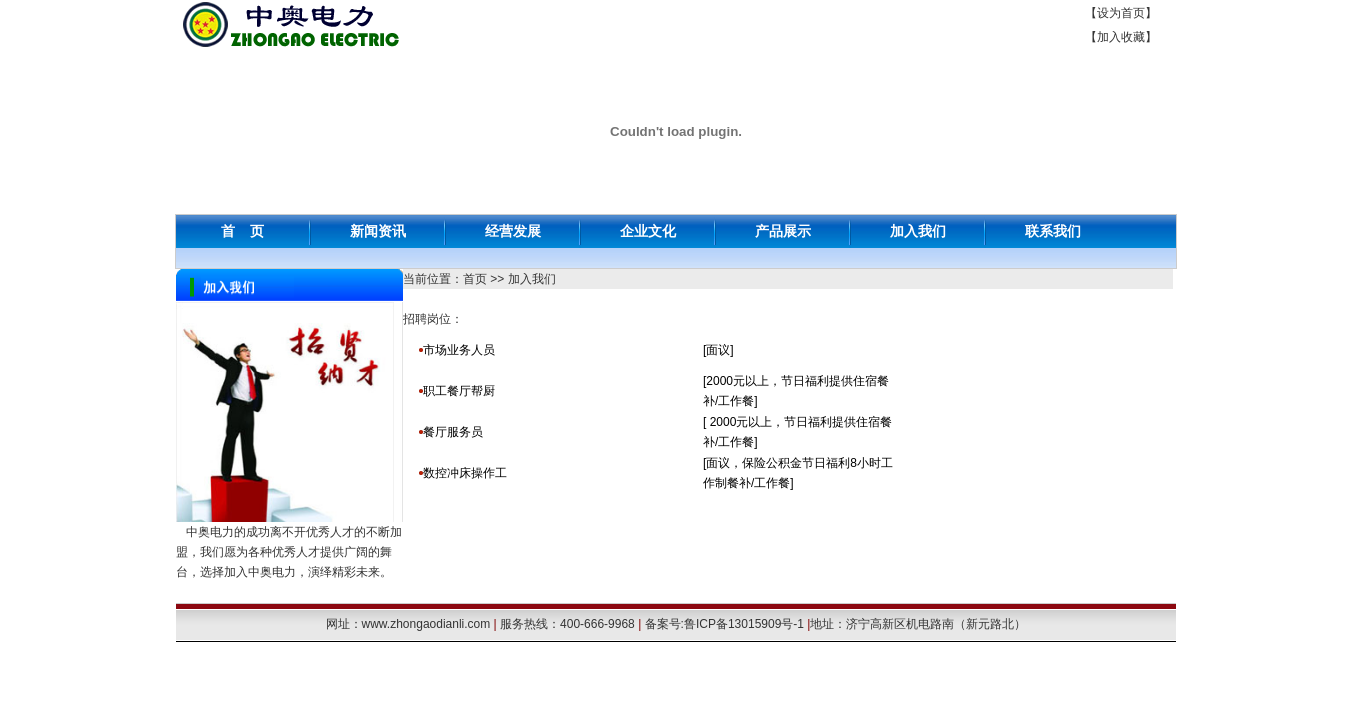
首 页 (243, 231)
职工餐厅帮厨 (459, 391)
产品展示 (783, 231)
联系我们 (1053, 231)
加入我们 (918, 231)
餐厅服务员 (454, 432)
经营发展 (513, 231)
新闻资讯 (378, 231)
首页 (475, 279)
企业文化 (648, 231)
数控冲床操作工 (465, 473)
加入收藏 (1121, 37)
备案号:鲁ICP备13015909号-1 (724, 624)
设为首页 (1121, 13)
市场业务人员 (459, 350)
